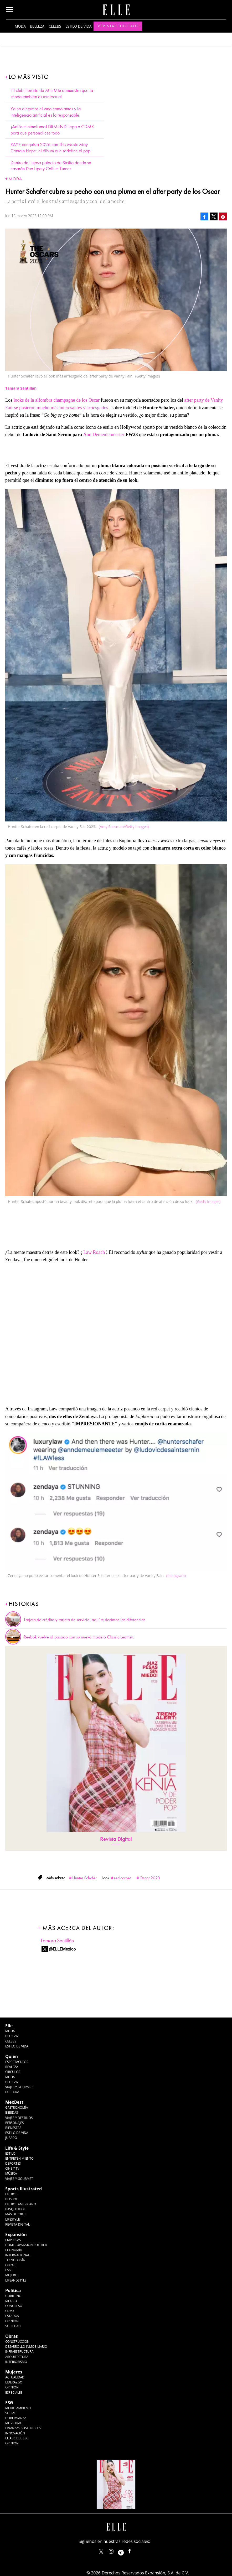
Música (11, 2173)
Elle (9, 2026)
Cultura (12, 2092)
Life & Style (17, 2148)
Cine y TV (12, 2168)
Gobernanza (15, 2418)
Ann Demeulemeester (103, 434)
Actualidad (14, 2377)
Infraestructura (19, 2351)
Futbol (11, 2194)
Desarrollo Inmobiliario (26, 2346)
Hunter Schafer (84, 1878)
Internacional (17, 2255)
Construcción (17, 2341)
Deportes (13, 2163)
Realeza (11, 2067)
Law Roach (94, 1252)
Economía (13, 2250)
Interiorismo (16, 2362)
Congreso (13, 2306)
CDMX (9, 2311)
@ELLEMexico (62, 1949)
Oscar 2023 (150, 1878)
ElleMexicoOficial (134, 2550)
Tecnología (15, 2260)
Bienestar (13, 2127)
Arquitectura (16, 2357)
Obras (10, 2265)
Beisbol (11, 2199)
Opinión (12, 2321)
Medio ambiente (18, 2408)
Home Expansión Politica (26, 2245)
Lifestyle (12, 2219)
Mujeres (11, 2275)
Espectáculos (16, 2062)
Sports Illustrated (23, 2189)
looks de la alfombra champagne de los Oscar (57, 400)
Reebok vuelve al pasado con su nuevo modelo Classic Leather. (79, 1637)
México (11, 2301)
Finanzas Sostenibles (23, 2428)
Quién (11, 2056)
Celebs (55, 26)
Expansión (16, 2234)
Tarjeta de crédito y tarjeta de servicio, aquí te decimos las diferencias (84, 1619)
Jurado (11, 2137)
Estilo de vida (78, 26)
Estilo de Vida (16, 2132)
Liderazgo (13, 2382)
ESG (8, 2270)
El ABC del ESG (17, 2438)
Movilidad (13, 2423)
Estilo (10, 2153)
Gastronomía (16, 2107)
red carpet (122, 1878)
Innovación (15, 2433)
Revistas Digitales (119, 26)
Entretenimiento (19, 2158)
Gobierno (13, 2296)
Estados (12, 2316)
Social (10, 2413)
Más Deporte (16, 2214)
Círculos (12, 2072)
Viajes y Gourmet (19, 2087)
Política (13, 2290)
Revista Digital (116, 1839)
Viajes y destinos (19, 2117)
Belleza (37, 26)
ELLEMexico (101, 2552)
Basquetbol (15, 2209)
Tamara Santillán (57, 1941)
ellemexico (125, 2550)
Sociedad (13, 2326)
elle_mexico (115, 2550)
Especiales (13, 2392)
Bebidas (11, 2112)
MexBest (14, 2102)
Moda (20, 26)
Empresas (13, 2240)
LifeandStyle (16, 2280)
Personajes (14, 2122)
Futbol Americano (20, 2204)
